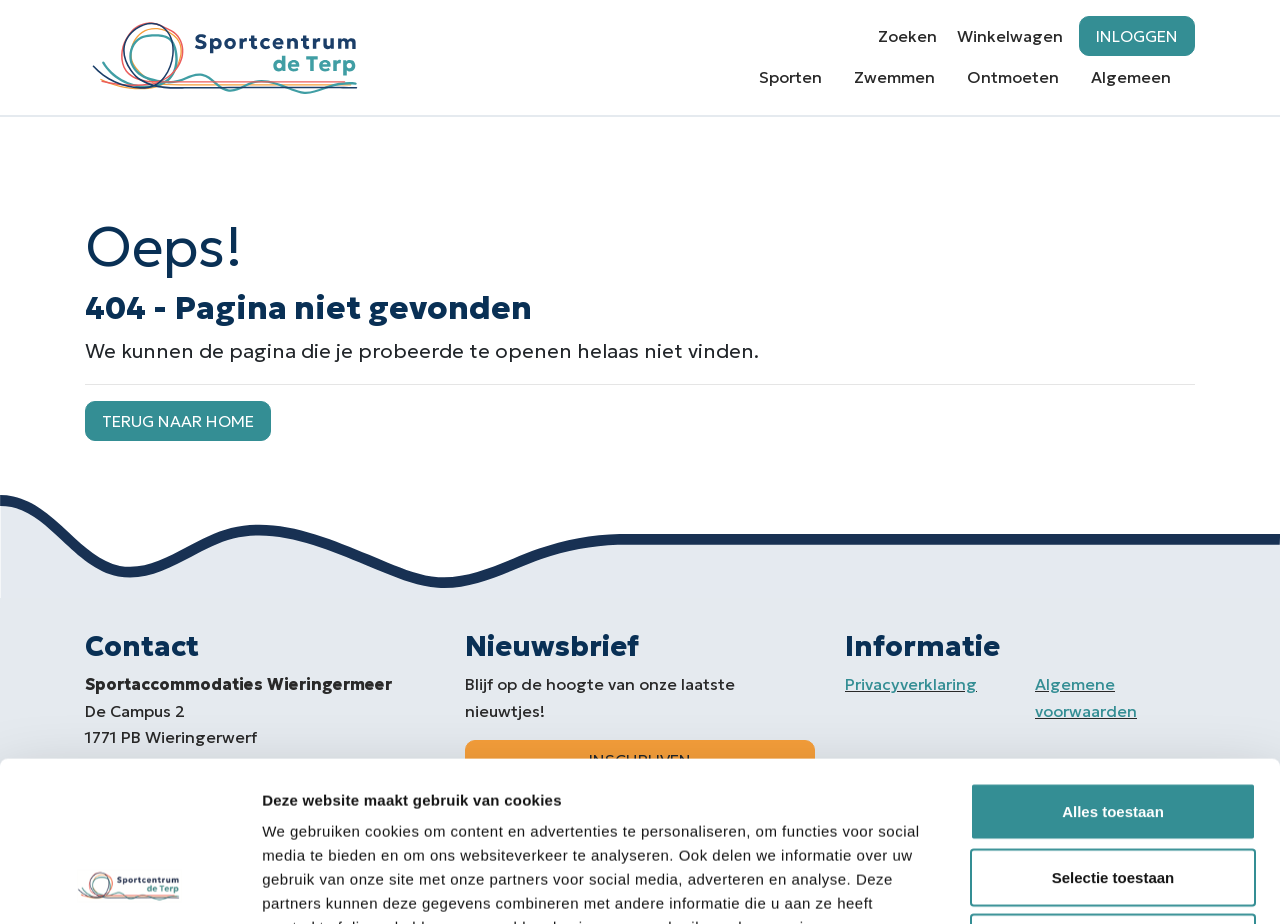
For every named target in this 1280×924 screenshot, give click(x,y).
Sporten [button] (790, 77)
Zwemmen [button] (894, 77)
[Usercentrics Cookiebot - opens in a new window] (129, 885)
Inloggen (1137, 36)
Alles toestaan (1113, 661)
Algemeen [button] (1131, 77)
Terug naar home (178, 421)
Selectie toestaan (1113, 727)
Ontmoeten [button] (1013, 77)
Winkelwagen (1010, 36)
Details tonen (1080, 884)
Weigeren (1112, 792)
